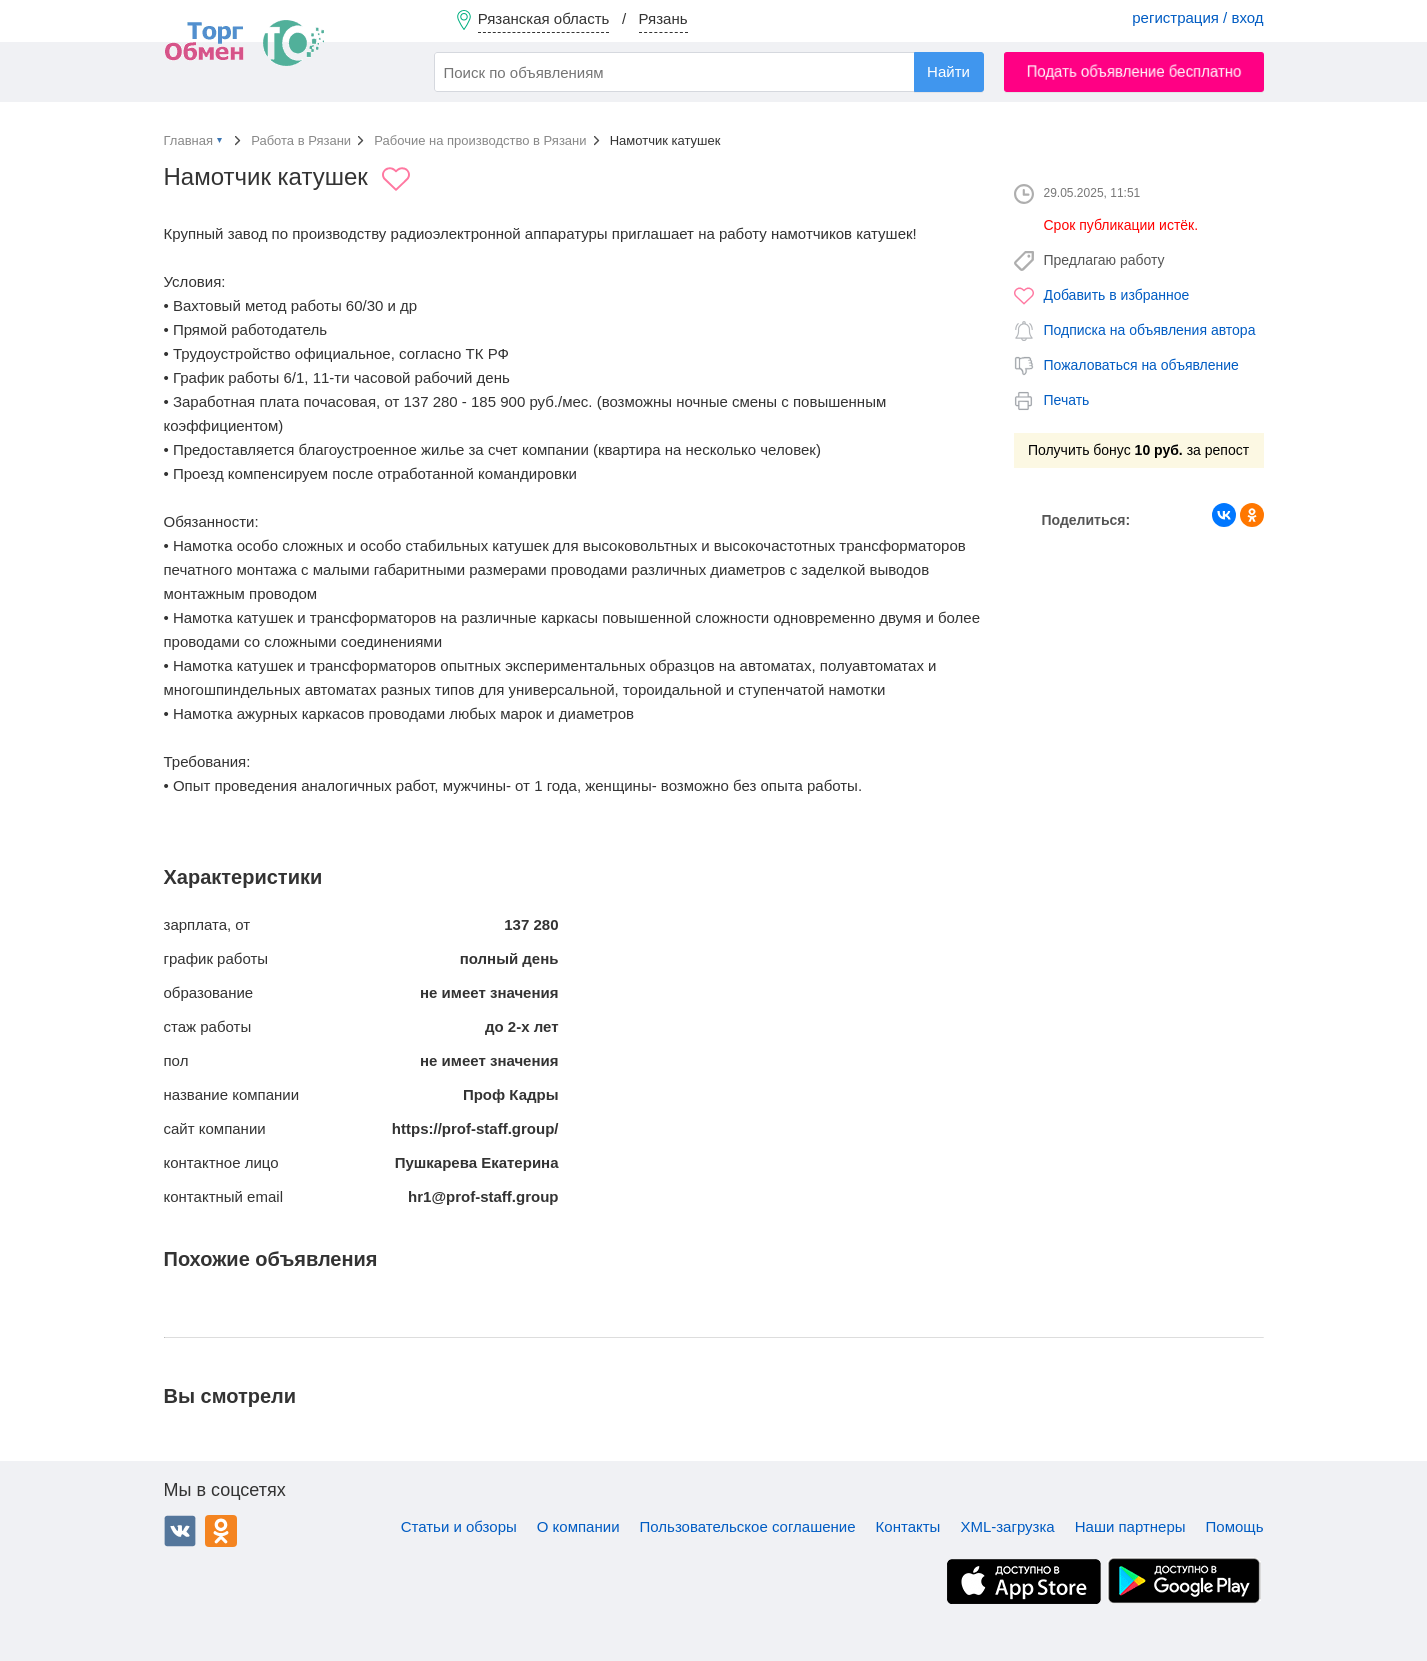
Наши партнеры (1130, 1526)
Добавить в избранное (1117, 295)
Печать (1067, 400)
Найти (948, 71)
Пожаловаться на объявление (1141, 365)
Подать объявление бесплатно (1133, 71)
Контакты (908, 1526)
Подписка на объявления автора (1150, 330)
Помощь (1235, 1526)
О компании (578, 1526)
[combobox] (709, 72)
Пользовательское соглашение (748, 1526)
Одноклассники (221, 1531)
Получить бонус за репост (1138, 450)
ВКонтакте (180, 1531)
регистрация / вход (1197, 17)
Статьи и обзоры (459, 1526)
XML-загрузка (1007, 1526)
